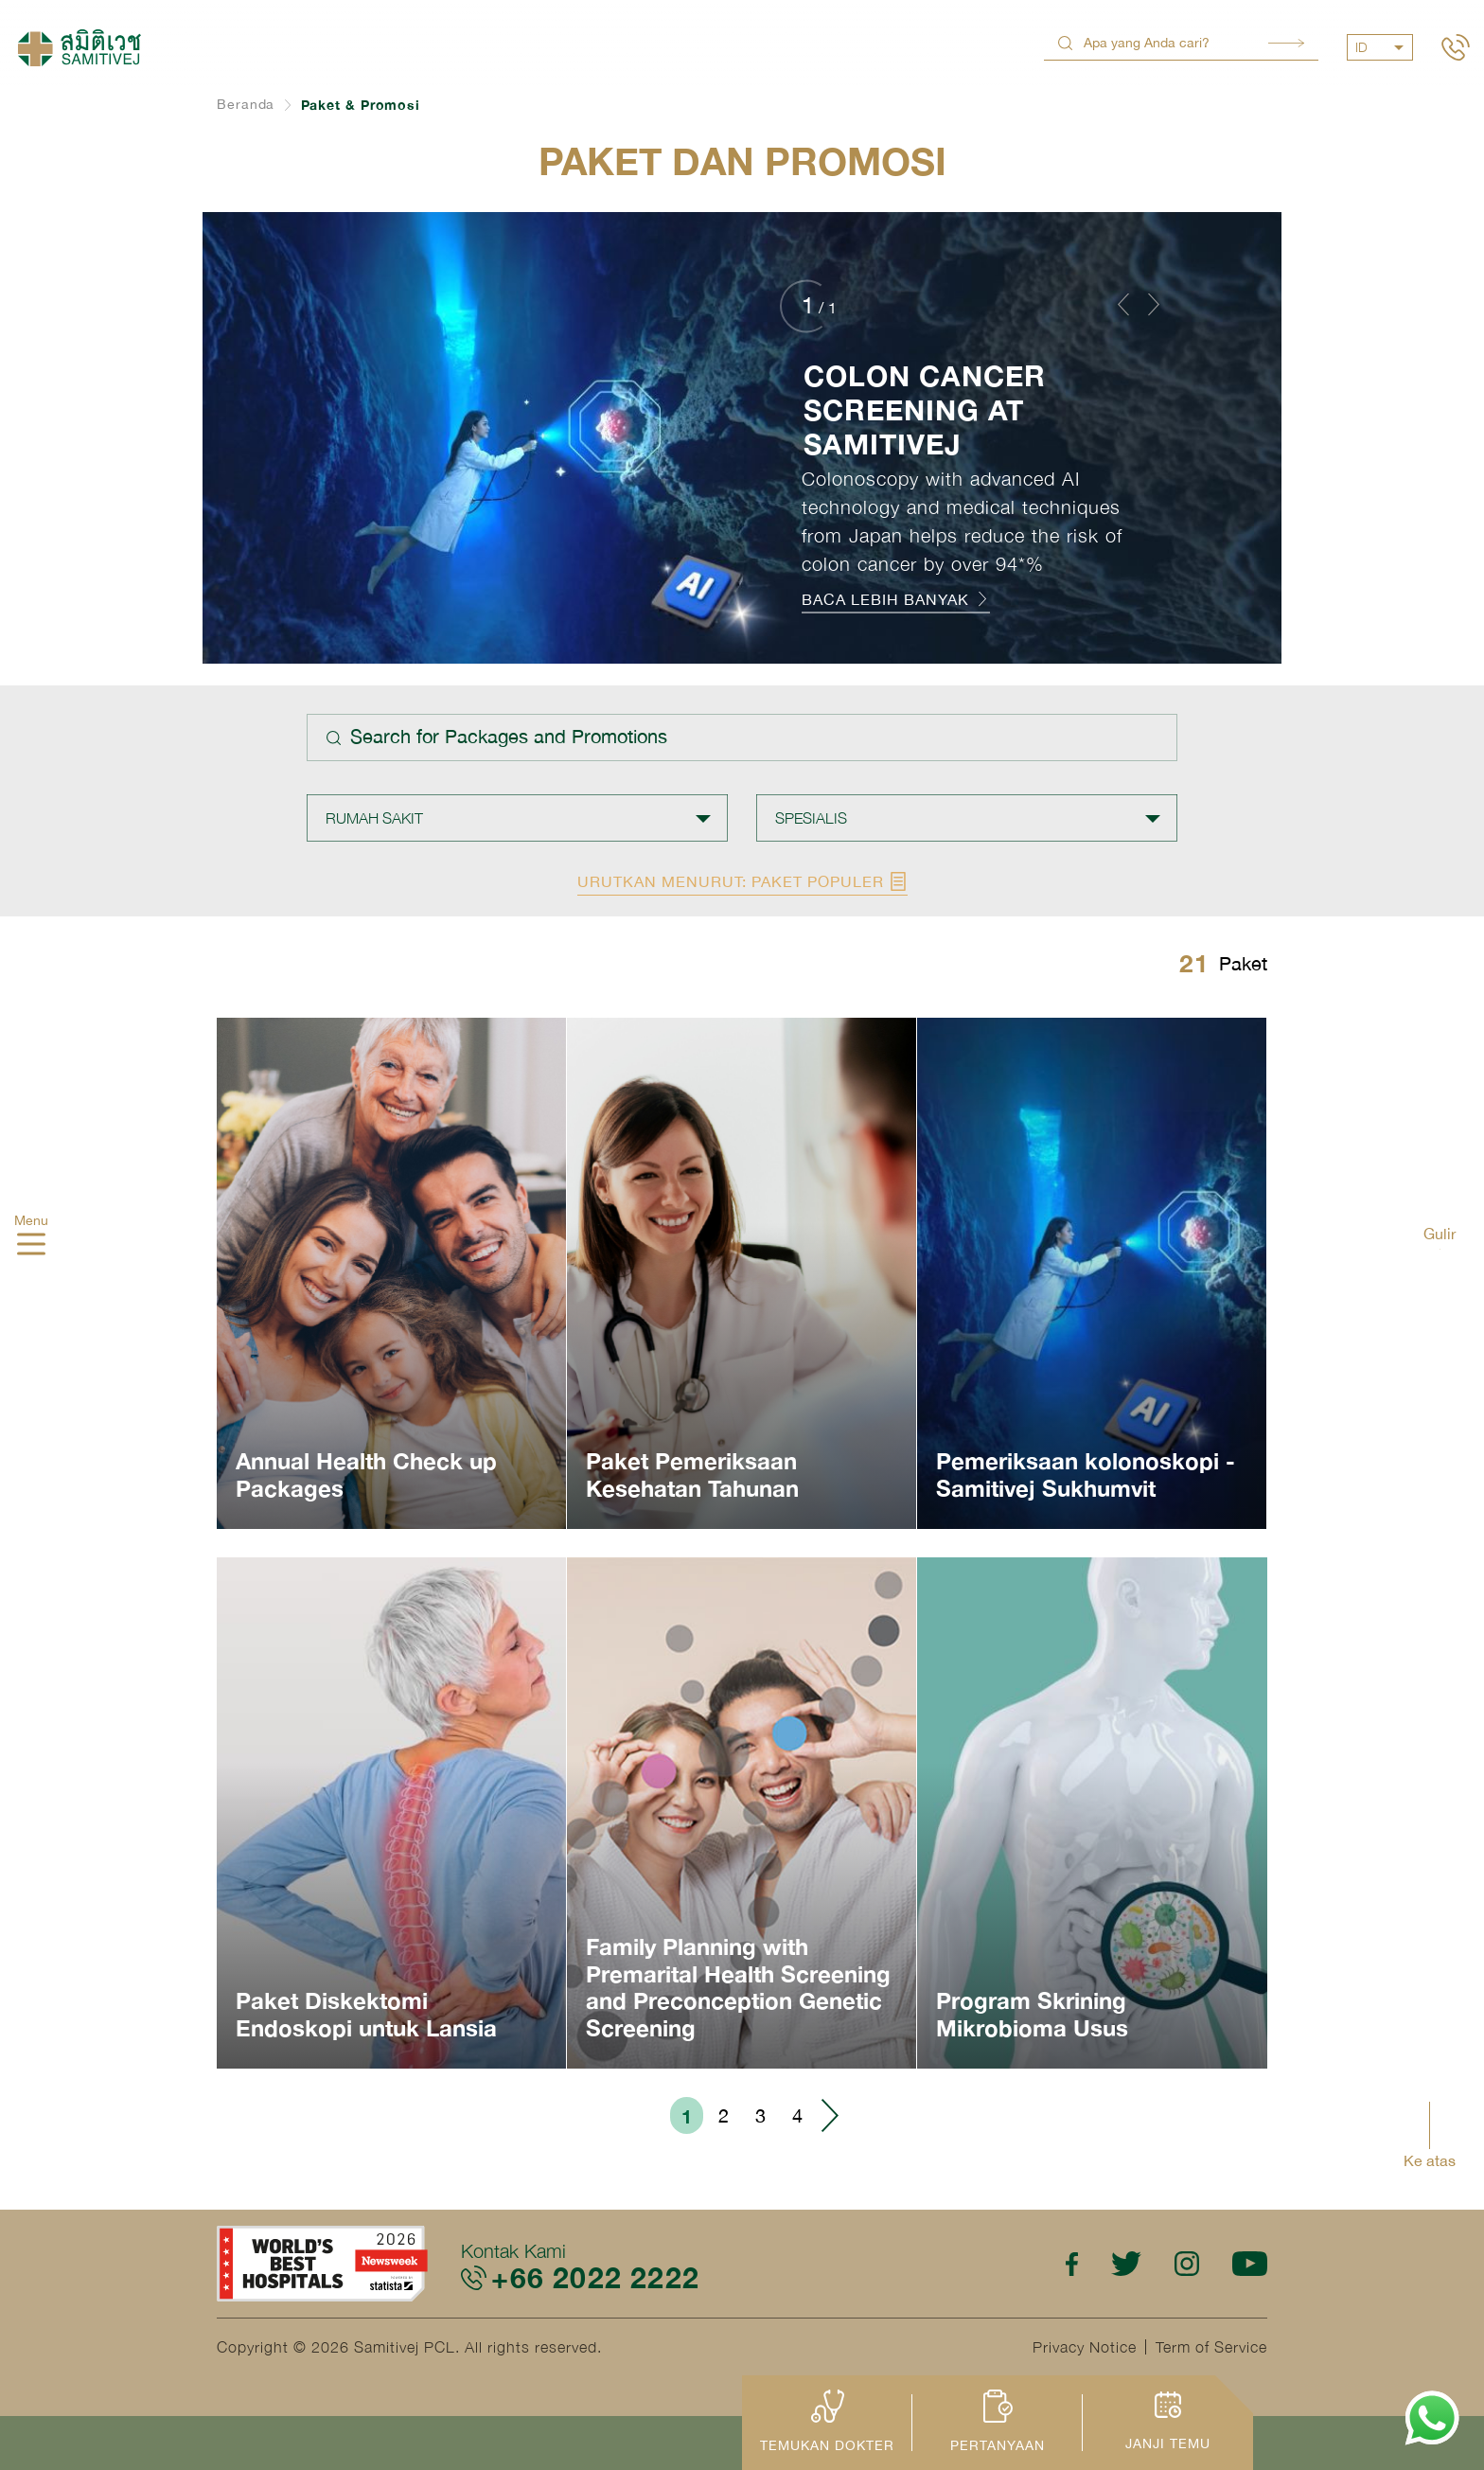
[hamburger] (31, 1246)
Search (1286, 43)
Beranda (245, 104)
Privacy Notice (1085, 2346)
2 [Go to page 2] (723, 2115)
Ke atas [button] (1430, 2160)
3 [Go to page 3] (760, 2115)
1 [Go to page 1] (686, 2116)
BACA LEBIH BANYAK (896, 599)
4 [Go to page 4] (797, 2115)
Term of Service (1211, 2346)
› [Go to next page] (829, 2115)
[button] (1123, 304)
